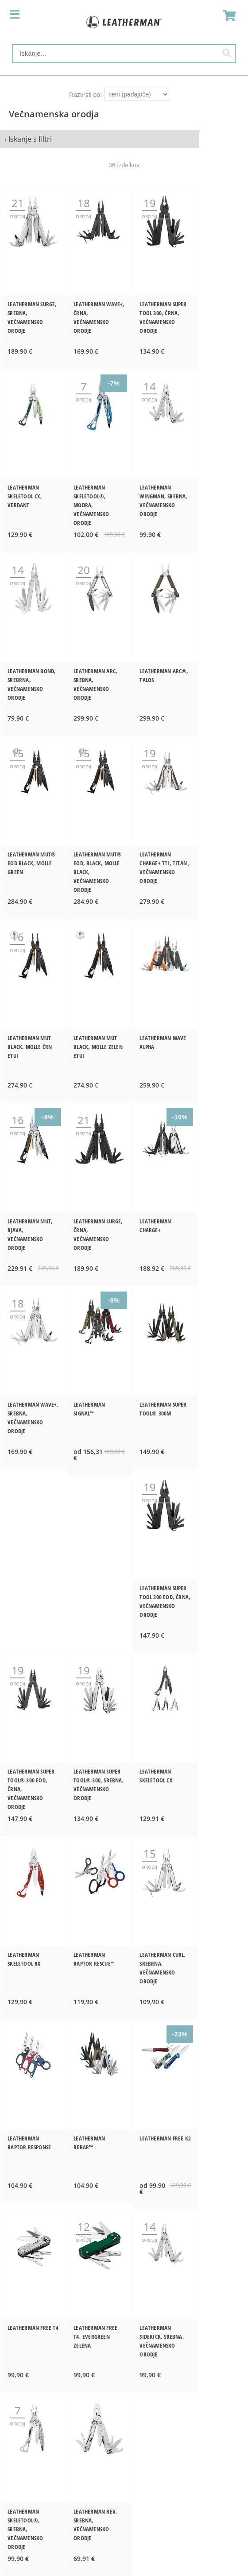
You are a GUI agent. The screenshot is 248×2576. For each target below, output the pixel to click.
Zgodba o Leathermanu (124, 2116)
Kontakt (124, 2336)
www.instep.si (124, 2507)
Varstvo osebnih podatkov (124, 2382)
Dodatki (124, 2287)
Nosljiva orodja (124, 2263)
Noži (124, 2275)
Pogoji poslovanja (124, 2359)
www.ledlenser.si (124, 2496)
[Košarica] (227, 15)
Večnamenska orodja (124, 2252)
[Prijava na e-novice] (230, 2442)
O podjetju (124, 2347)
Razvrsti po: (85, 94)
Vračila (124, 2370)
